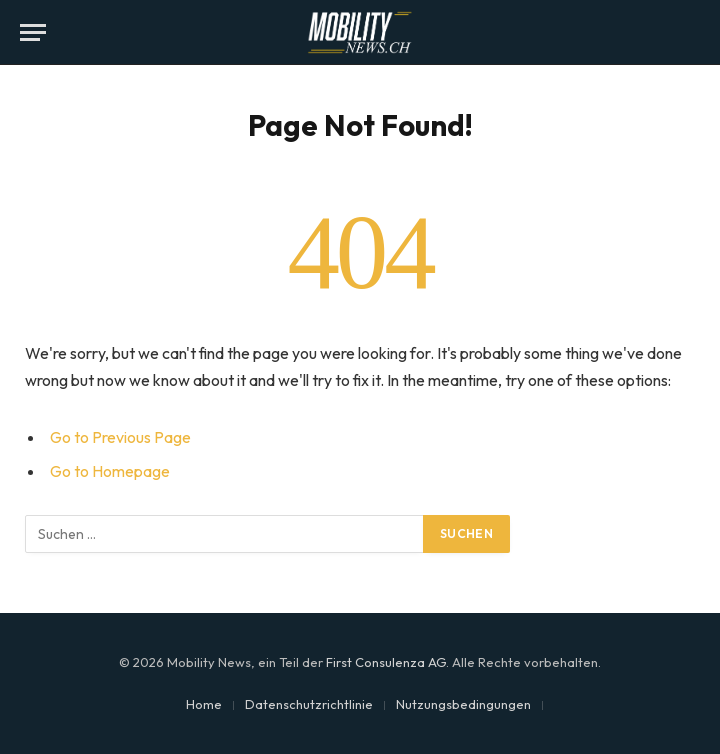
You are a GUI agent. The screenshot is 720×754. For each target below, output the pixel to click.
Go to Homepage (110, 471)
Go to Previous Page (120, 437)
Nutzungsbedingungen (463, 704)
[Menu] (33, 32)
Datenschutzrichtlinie (309, 704)
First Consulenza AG (386, 662)
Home (204, 704)
